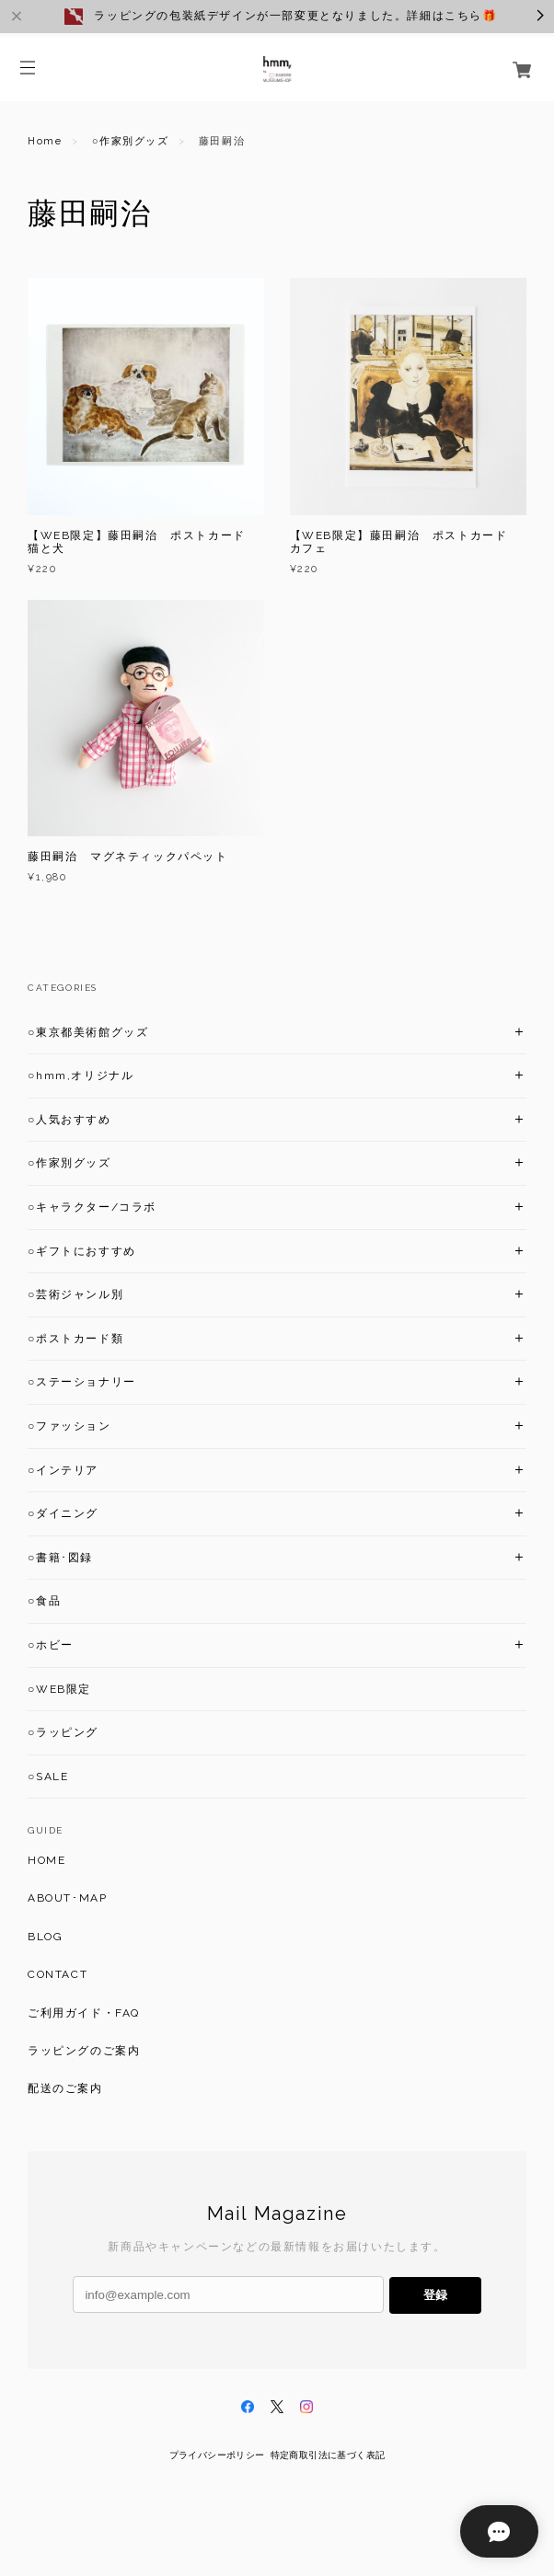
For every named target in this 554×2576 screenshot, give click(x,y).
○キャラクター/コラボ (92, 1207)
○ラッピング (63, 1732)
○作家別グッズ (130, 141)
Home (45, 141)
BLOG (45, 1936)
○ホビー (51, 1645)
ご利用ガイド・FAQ (84, 2013)
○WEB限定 (59, 1689)
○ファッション (69, 1426)
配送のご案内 (65, 2088)
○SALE (48, 1776)
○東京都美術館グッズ (88, 1032)
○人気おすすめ (69, 1119)
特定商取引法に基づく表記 (328, 2455)
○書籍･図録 (60, 1557)
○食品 (44, 1600)
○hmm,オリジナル (80, 1075)
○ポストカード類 (75, 1338)
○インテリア (63, 1470)
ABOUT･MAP (67, 1898)
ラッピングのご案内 (84, 2050)
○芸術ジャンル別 (75, 1294)
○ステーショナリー (82, 1381)
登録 (435, 2295)
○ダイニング (63, 1513)
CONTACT (57, 1974)
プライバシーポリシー (217, 2455)
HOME (46, 1860)
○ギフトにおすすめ (82, 1251)
